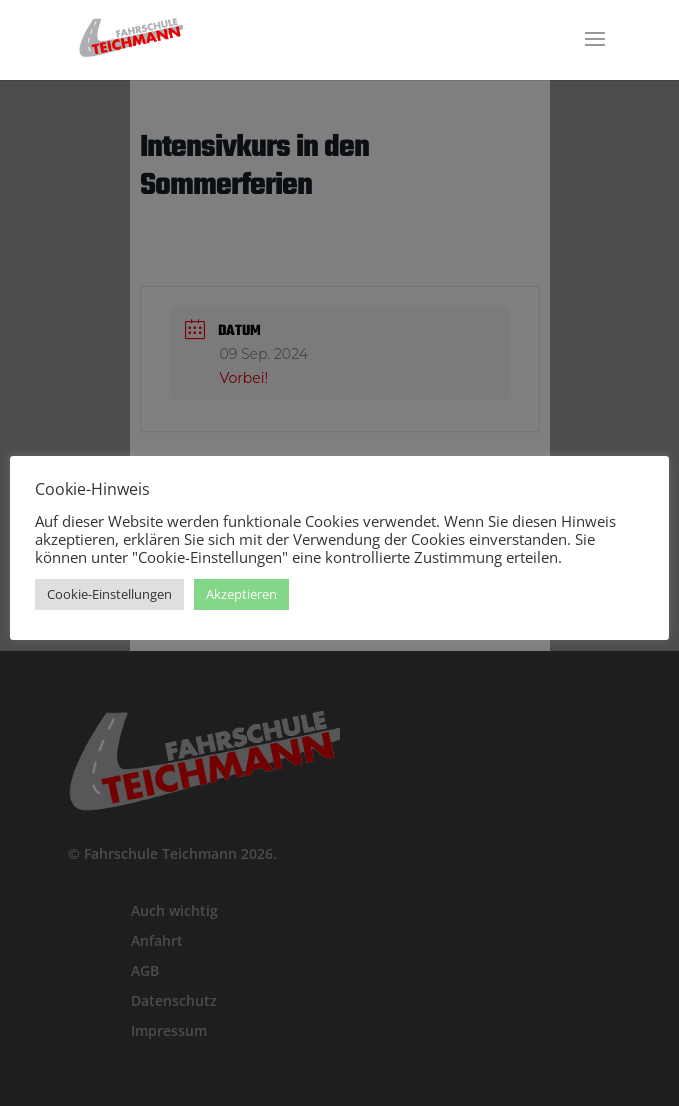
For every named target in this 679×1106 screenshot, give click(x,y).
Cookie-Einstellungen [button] (109, 594)
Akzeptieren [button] (241, 594)
